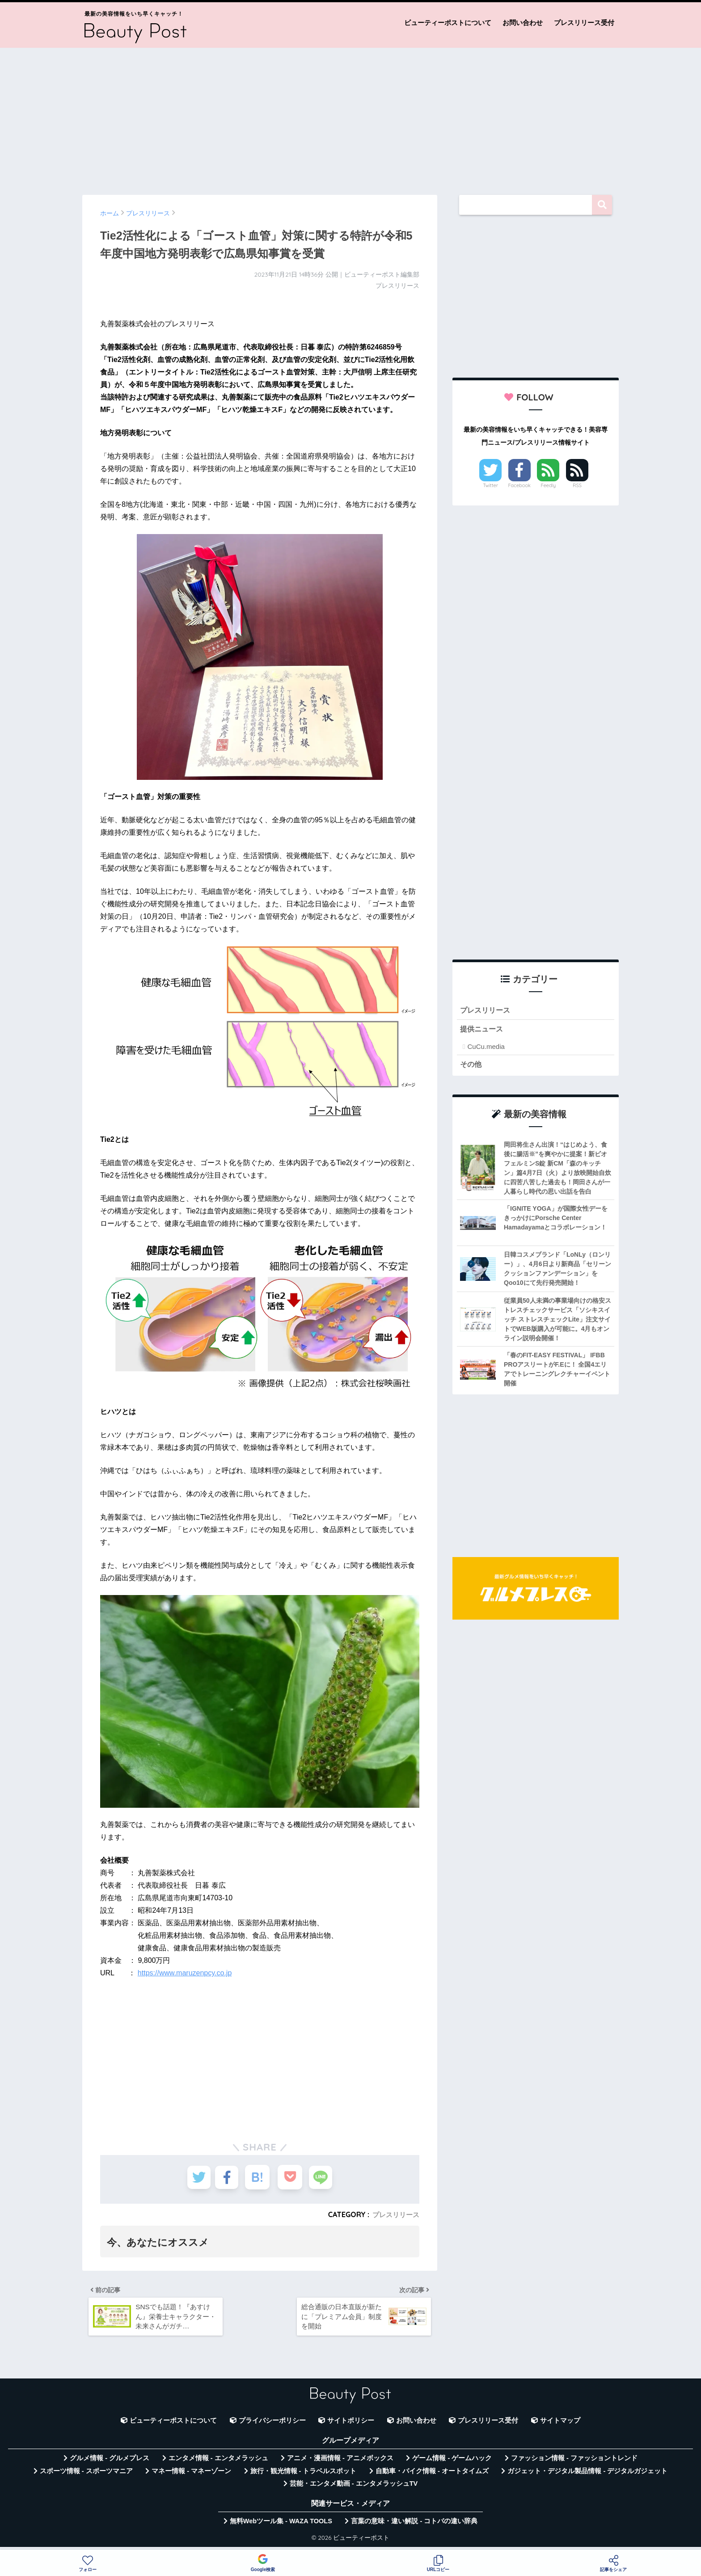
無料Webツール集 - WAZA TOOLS (281, 2526)
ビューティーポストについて (447, 22)
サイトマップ (560, 2425)
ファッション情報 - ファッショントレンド (574, 2463)
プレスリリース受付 (584, 22)
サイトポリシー (350, 2425)
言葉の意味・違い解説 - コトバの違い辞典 (414, 2526)
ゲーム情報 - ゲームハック (452, 2463)
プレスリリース (394, 2214)
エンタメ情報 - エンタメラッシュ (218, 2463)
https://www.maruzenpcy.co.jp (185, 1973)
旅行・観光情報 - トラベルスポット (303, 2475)
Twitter (490, 485)
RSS (577, 485)
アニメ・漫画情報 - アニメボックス (340, 2463)
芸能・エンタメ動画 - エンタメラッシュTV (354, 2488)
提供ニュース (483, 1030)
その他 (471, 1066)
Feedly (548, 485)
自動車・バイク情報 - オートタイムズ (432, 2475)
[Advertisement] (350, 117)
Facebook (519, 485)
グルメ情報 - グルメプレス (109, 2463)
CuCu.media (485, 1048)
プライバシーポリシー (272, 2425)
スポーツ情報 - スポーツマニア (86, 2475)
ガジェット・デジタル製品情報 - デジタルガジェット (587, 2475)
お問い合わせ (523, 22)
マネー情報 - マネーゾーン (191, 2475)
